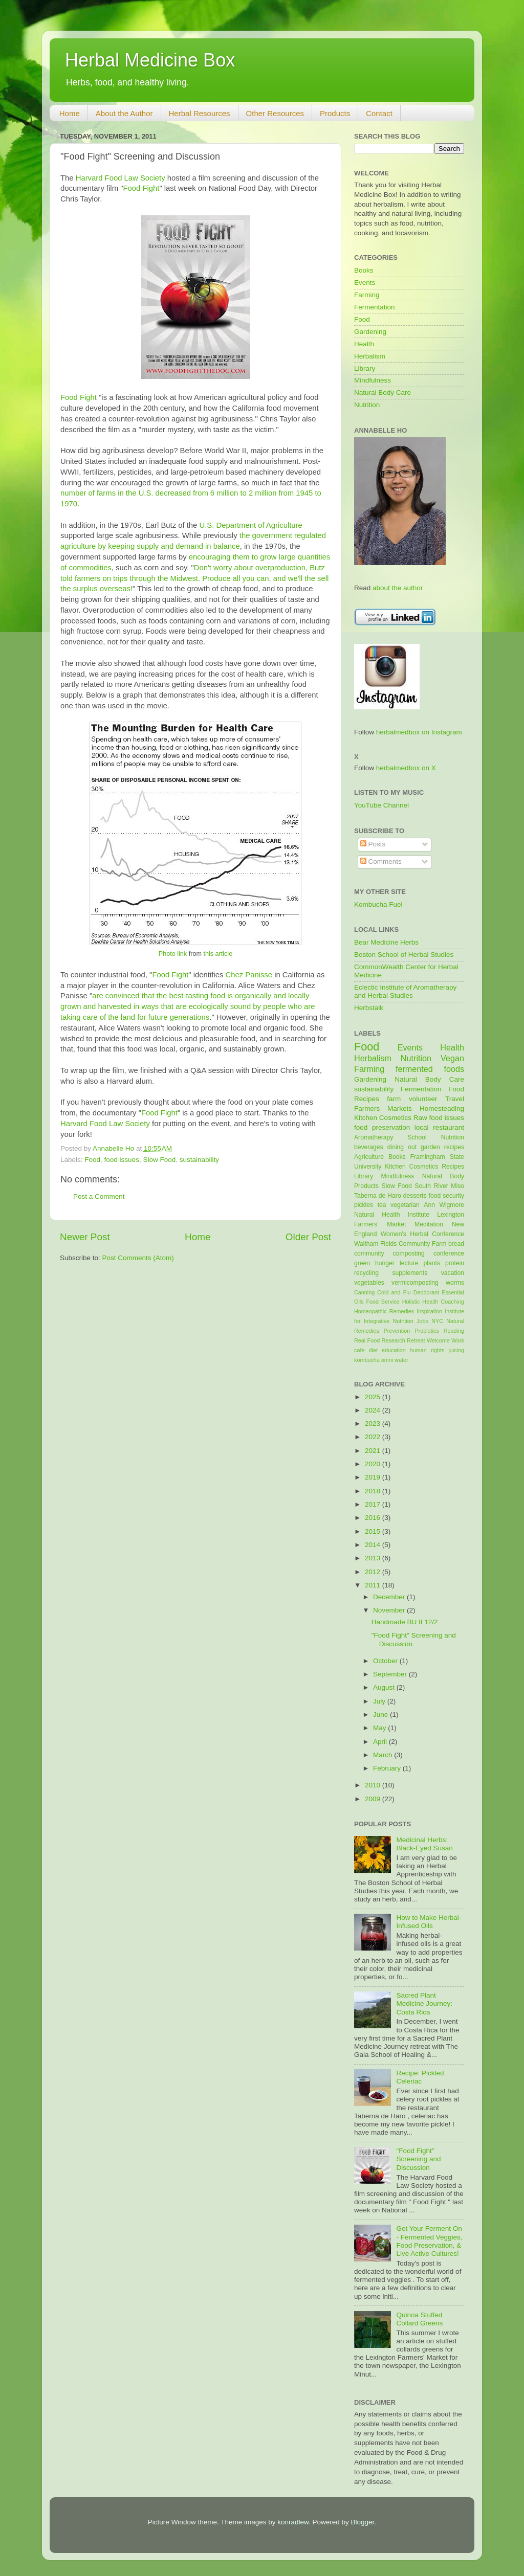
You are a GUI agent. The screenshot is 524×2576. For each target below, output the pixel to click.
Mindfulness (372, 380)
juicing (456, 1350)
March (383, 1755)
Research (393, 1340)
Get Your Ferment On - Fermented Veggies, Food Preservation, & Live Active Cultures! (429, 2241)
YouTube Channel (381, 805)
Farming (367, 295)
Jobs (422, 1321)
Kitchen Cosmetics (382, 1118)
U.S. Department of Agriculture (251, 525)
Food (92, 1159)
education (394, 1350)
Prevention (397, 1331)
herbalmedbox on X (406, 768)
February (388, 1768)
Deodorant (426, 1292)
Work (457, 1340)
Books (364, 270)
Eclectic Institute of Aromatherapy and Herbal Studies (405, 991)
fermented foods (430, 1068)
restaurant (448, 1127)
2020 (373, 1464)
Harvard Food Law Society (120, 178)
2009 (373, 1799)
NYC (437, 1321)
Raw (420, 1118)
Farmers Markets (383, 1108)
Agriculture (369, 1156)
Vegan (452, 1058)
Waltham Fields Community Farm (400, 1243)
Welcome (438, 1340)
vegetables (369, 1282)
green (362, 1263)
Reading (454, 1331)
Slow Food (159, 1159)
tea (382, 1204)
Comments (381, 861)
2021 (373, 1450)
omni (387, 1360)
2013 (373, 1558)
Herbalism (369, 356)
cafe (359, 1350)
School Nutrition (435, 1137)
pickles (363, 1204)
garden (430, 1147)
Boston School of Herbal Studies (403, 954)
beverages (368, 1147)
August (385, 1687)
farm (394, 1099)
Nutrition (367, 405)
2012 (373, 1572)
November (390, 1610)
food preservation (382, 1127)
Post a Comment (99, 1196)
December (390, 1597)
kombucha (367, 1360)
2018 (373, 1491)
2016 (373, 1517)
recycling (366, 1272)
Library (364, 368)
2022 (373, 1437)
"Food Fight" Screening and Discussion (418, 2159)
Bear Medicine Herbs (386, 942)
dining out (402, 1147)
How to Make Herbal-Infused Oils (428, 1922)
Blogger (363, 2522)
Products (335, 113)
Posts (373, 844)
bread (456, 1243)
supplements (409, 1272)
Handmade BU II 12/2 (405, 1622)
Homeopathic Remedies (384, 1311)
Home (69, 113)
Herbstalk (368, 1008)
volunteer (423, 1099)
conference (448, 1253)
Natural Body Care (382, 392)
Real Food (367, 1340)
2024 (373, 1410)
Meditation (428, 1224)
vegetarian (405, 1204)
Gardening (370, 331)
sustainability (199, 1159)
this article (217, 953)
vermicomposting (415, 1282)
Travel (454, 1099)
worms (455, 1282)
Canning (364, 1292)
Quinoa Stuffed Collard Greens (419, 2319)
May (380, 1728)
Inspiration (429, 1311)
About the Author (124, 113)
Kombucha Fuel (378, 904)
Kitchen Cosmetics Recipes (424, 1166)
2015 (373, 1531)
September (391, 1674)
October (386, 1661)
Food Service (382, 1301)
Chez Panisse (248, 975)
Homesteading (442, 1108)
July (380, 1701)
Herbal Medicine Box (150, 60)
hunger (385, 1263)
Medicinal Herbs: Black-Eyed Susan (424, 1844)
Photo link (173, 953)
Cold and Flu (393, 1292)
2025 (373, 1397)
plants (431, 1263)
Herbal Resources (199, 113)
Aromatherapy (373, 1137)
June (381, 1714)
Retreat (416, 1340)
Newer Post (85, 1236)
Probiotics (426, 1331)
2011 (373, 1585)
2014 (373, 1545)
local (421, 1127)
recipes (454, 1147)
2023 (373, 1423)
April (381, 1741)
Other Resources (275, 113)
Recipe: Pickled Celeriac (420, 2077)
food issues (121, 1159)
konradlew (293, 2522)
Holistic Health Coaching (433, 1301)
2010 (373, 1785)
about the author (398, 588)
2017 (373, 1504)
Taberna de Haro (377, 1195)
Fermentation (374, 307)
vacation (452, 1272)
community (369, 1253)
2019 (373, 1477)
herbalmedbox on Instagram (419, 732)
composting (409, 1253)
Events (364, 282)
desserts (415, 1195)
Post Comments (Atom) (138, 1258)
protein (454, 1263)
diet (372, 1350)
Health (364, 344)
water (401, 1360)
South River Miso (439, 1186)
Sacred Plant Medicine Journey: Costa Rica (424, 2003)
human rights (427, 1350)
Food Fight (141, 188)
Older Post (308, 1236)
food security (446, 1195)
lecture (409, 1263)
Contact (379, 113)
